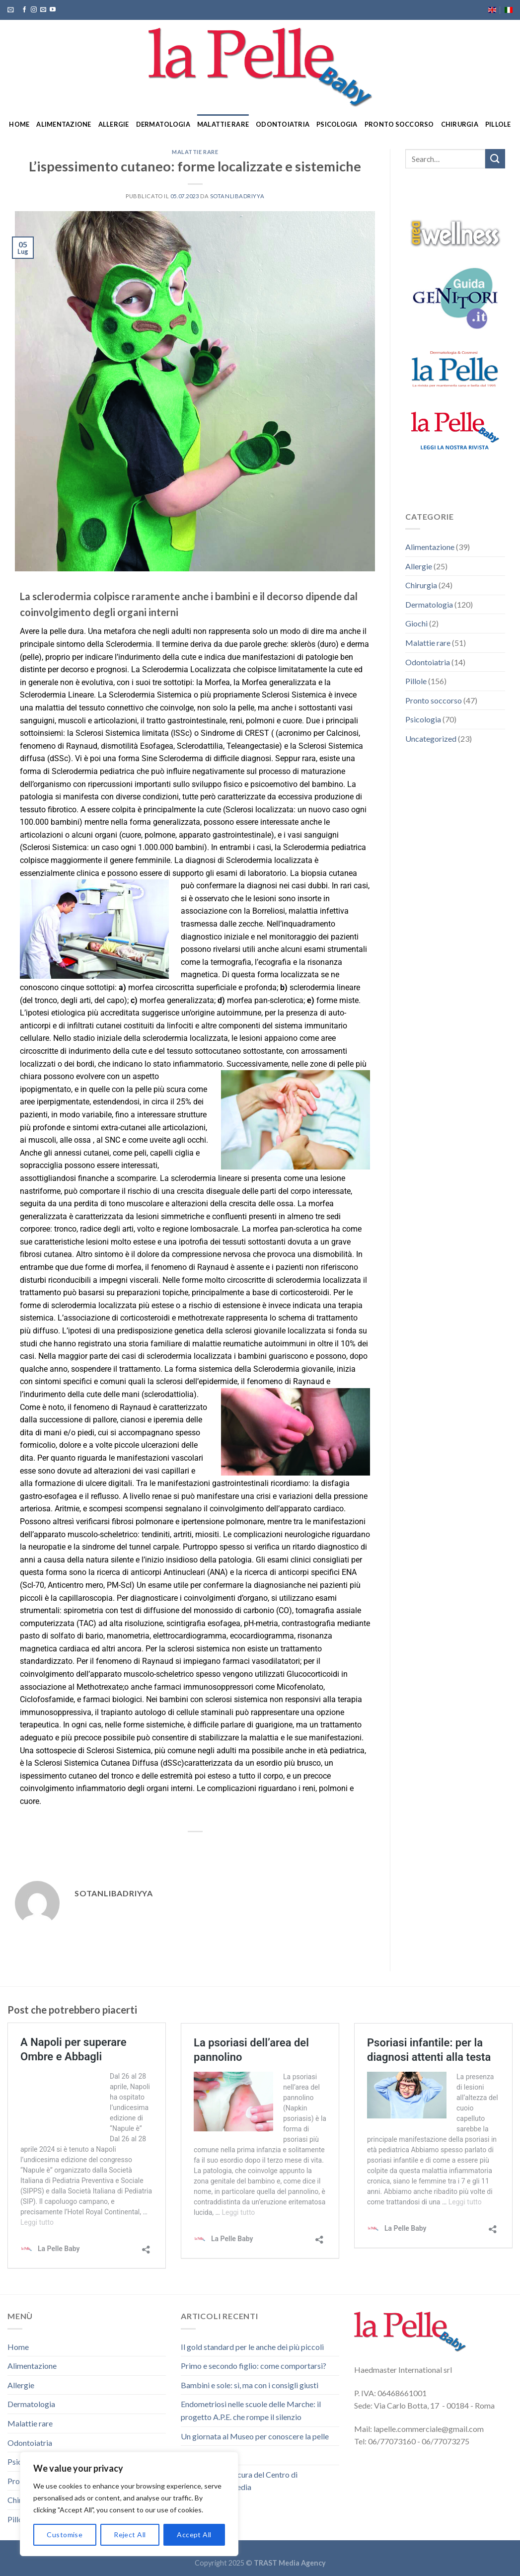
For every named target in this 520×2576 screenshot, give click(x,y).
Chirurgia (459, 124)
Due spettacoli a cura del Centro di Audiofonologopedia (239, 2481)
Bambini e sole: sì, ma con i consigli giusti (249, 2385)
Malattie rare (223, 124)
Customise (64, 2534)
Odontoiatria (282, 124)
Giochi (416, 623)
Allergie (113, 124)
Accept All (194, 2534)
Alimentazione (63, 124)
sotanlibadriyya (237, 196)
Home (19, 124)
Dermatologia (163, 124)
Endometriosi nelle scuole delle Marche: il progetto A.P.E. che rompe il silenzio (251, 2410)
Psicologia (337, 124)
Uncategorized (430, 738)
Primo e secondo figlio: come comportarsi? (253, 2365)
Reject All (130, 2534)
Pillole (498, 124)
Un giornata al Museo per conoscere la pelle (255, 2436)
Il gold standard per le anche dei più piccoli (252, 2346)
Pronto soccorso (399, 124)
